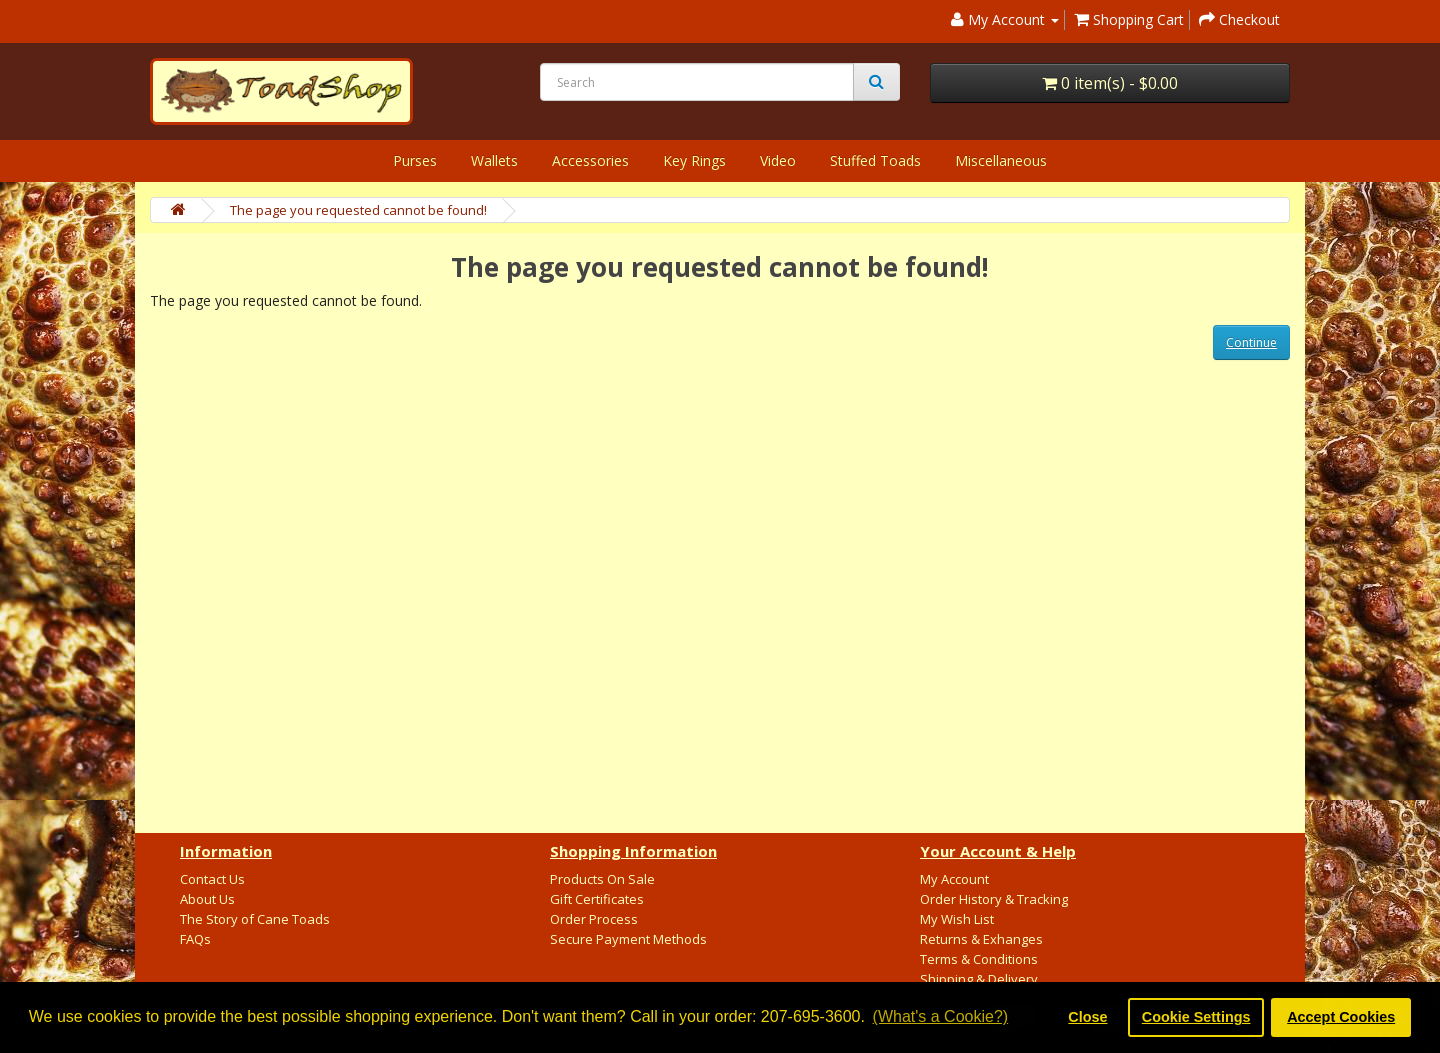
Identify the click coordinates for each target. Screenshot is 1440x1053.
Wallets (494, 160)
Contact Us (212, 879)
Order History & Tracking (994, 899)
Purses (415, 160)
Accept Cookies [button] (1341, 1017)
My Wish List (957, 919)
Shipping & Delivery (979, 979)
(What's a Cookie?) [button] (941, 1016)
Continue (1251, 342)
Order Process (594, 919)
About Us (207, 899)
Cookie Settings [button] (1196, 1017)
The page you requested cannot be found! (358, 210)
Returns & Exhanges (981, 939)
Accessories (590, 160)
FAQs (195, 939)
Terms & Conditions (979, 959)
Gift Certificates (597, 899)
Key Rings (694, 160)
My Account (954, 879)
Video (778, 160)
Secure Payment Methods (628, 939)
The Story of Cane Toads (255, 919)
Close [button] (1087, 1017)
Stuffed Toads (875, 160)
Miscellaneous (1001, 160)
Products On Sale (602, 879)
